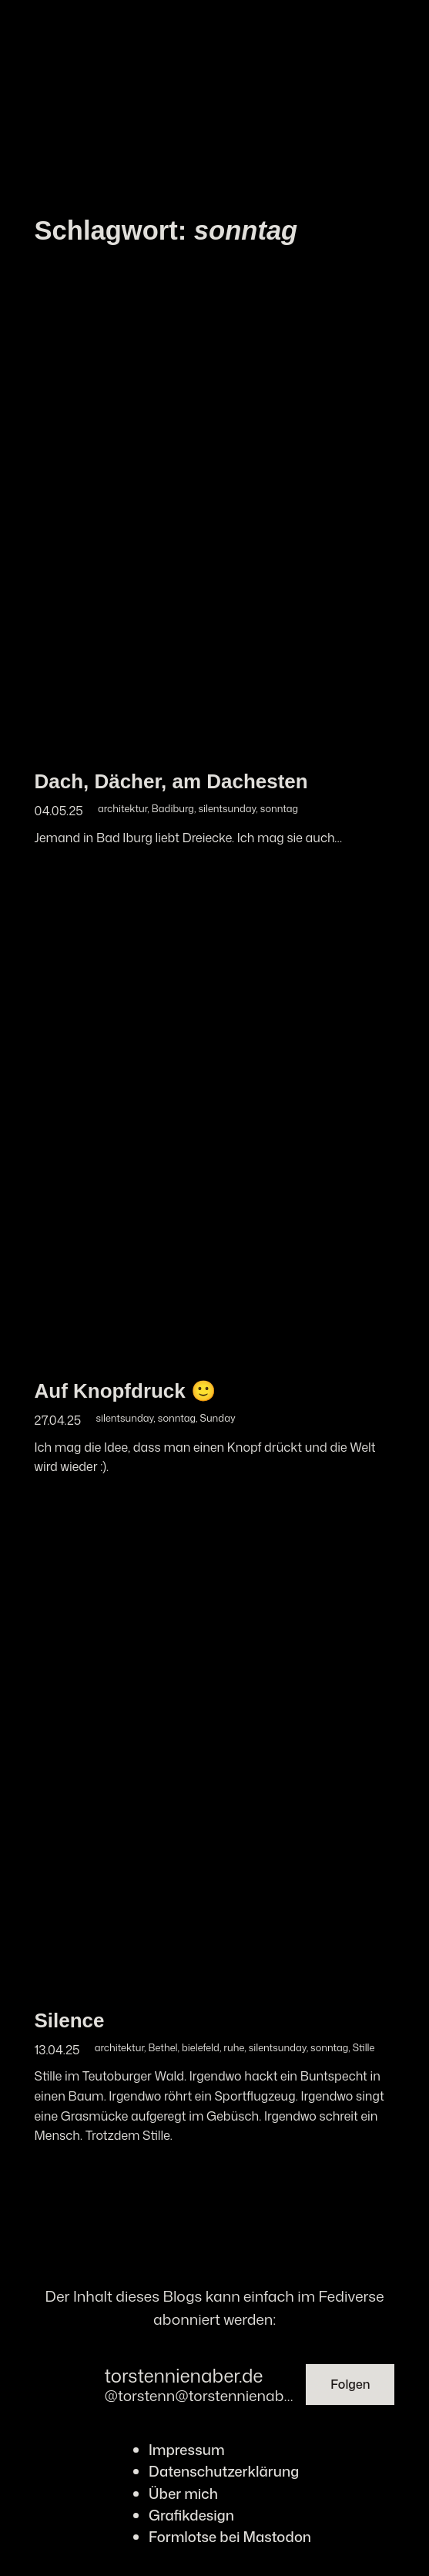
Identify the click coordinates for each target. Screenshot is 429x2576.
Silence (70, 2020)
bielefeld (201, 2047)
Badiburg (173, 808)
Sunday (218, 1418)
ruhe (233, 2047)
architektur (122, 808)
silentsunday (227, 808)
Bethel (162, 2047)
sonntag (279, 808)
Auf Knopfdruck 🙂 (125, 1390)
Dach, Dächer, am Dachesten (171, 781)
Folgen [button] (350, 2384)
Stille (364, 2047)
